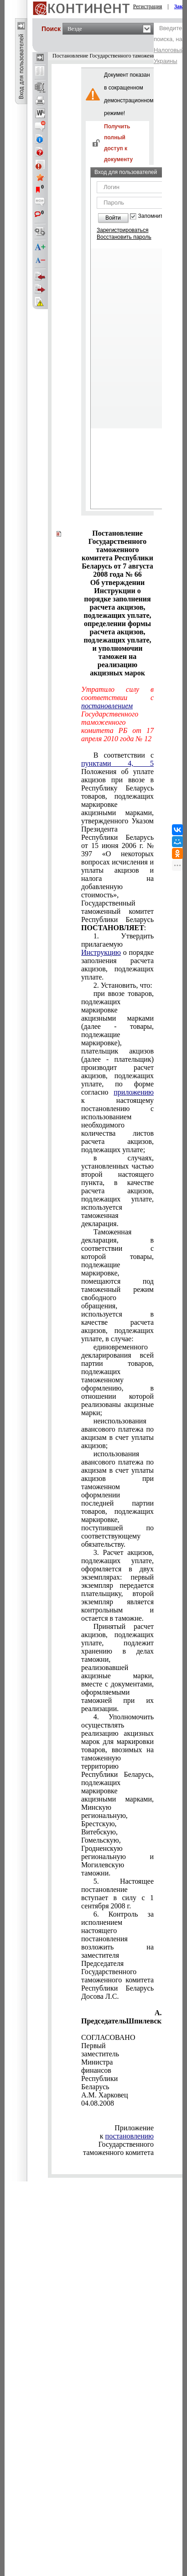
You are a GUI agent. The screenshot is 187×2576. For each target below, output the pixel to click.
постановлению (129, 2136)
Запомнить (152, 216)
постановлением (107, 706)
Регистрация (147, 6)
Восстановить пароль (124, 237)
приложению (134, 1092)
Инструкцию (101, 952)
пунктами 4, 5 (117, 763)
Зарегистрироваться (122, 230)
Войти (113, 218)
